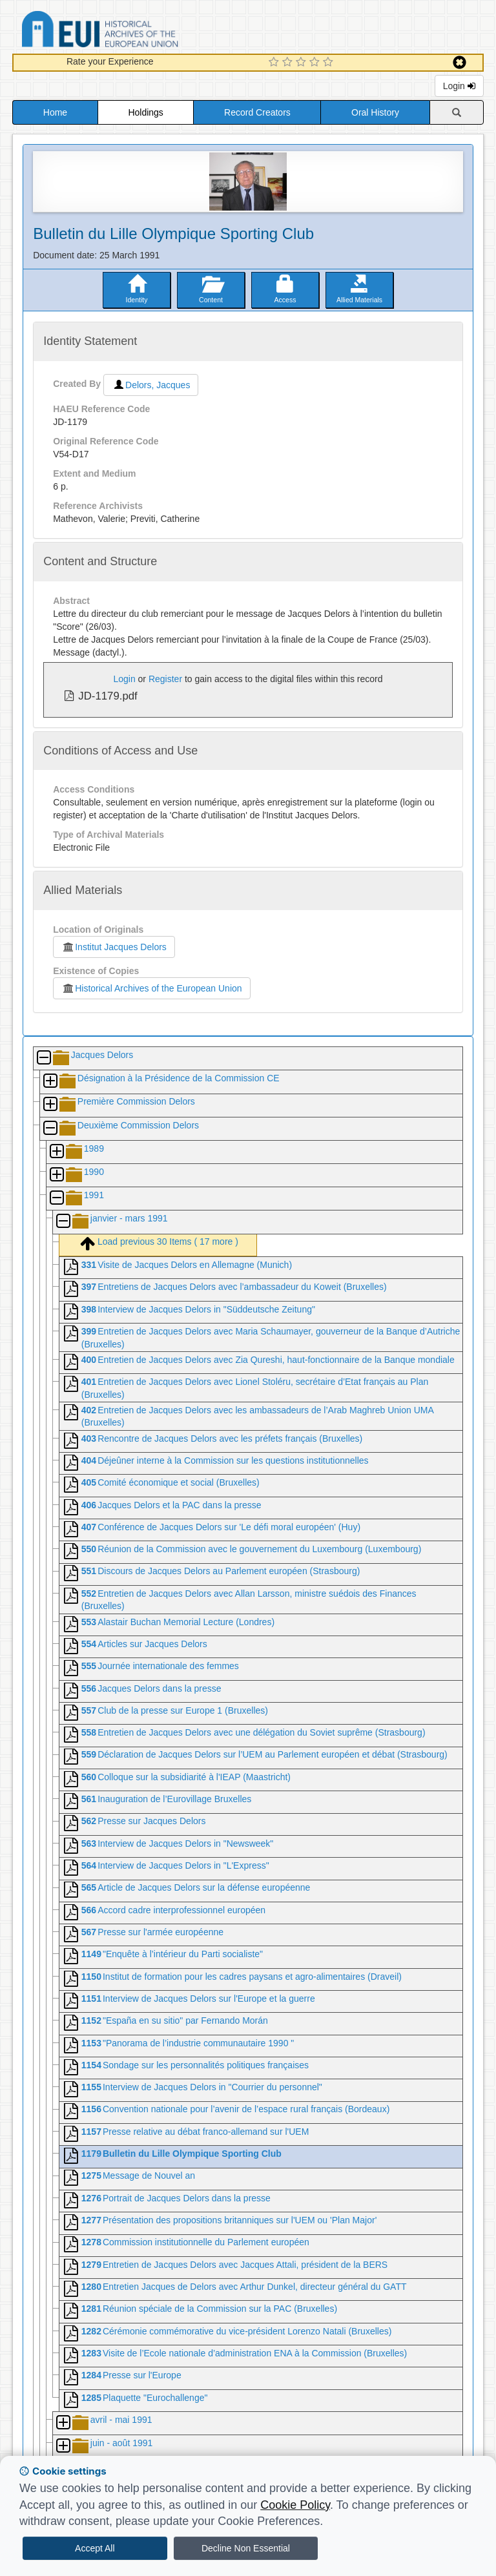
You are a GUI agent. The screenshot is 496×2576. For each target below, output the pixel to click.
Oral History (375, 112)
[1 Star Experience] (275, 62)
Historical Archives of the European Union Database (136, 31)
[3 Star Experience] (302, 62)
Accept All (94, 2548)
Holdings (145, 112)
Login (459, 86)
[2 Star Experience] (289, 62)
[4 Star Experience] (316, 62)
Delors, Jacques (151, 385)
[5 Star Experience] (329, 62)
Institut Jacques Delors (114, 946)
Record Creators (257, 112)
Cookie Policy (295, 2504)
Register (165, 679)
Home (55, 112)
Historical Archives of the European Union (151, 988)
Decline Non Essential (246, 2548)
